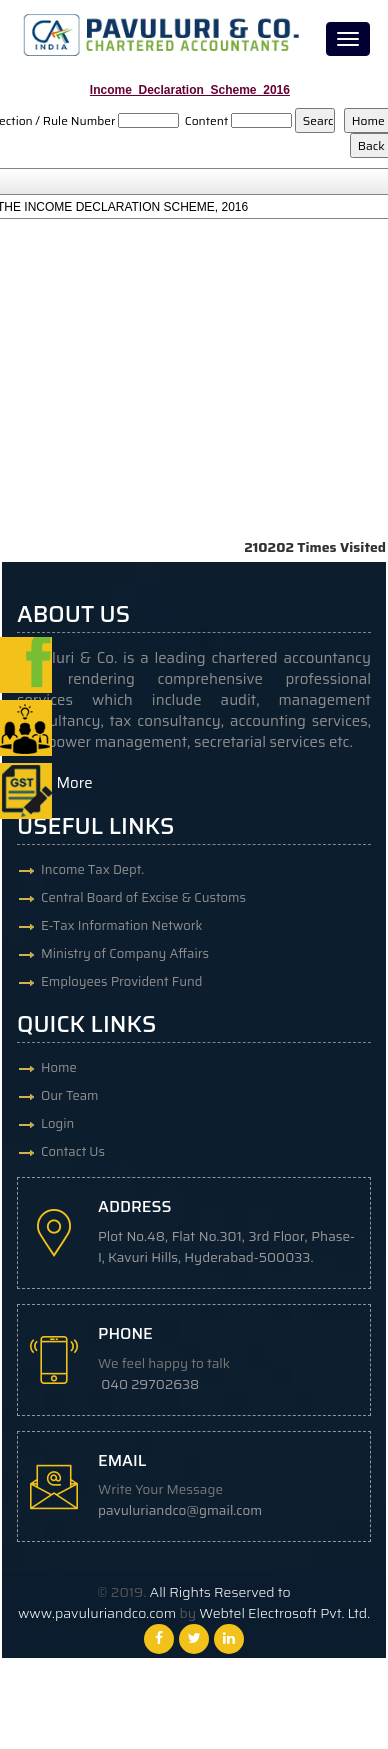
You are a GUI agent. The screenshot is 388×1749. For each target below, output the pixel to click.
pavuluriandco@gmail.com (180, 1510)
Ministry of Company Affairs (125, 953)
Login (57, 1123)
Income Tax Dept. (92, 869)
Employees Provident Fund (121, 981)
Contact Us (73, 1151)
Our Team (70, 1095)
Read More (55, 783)
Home (59, 1067)
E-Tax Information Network (122, 925)
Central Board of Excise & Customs (143, 897)
